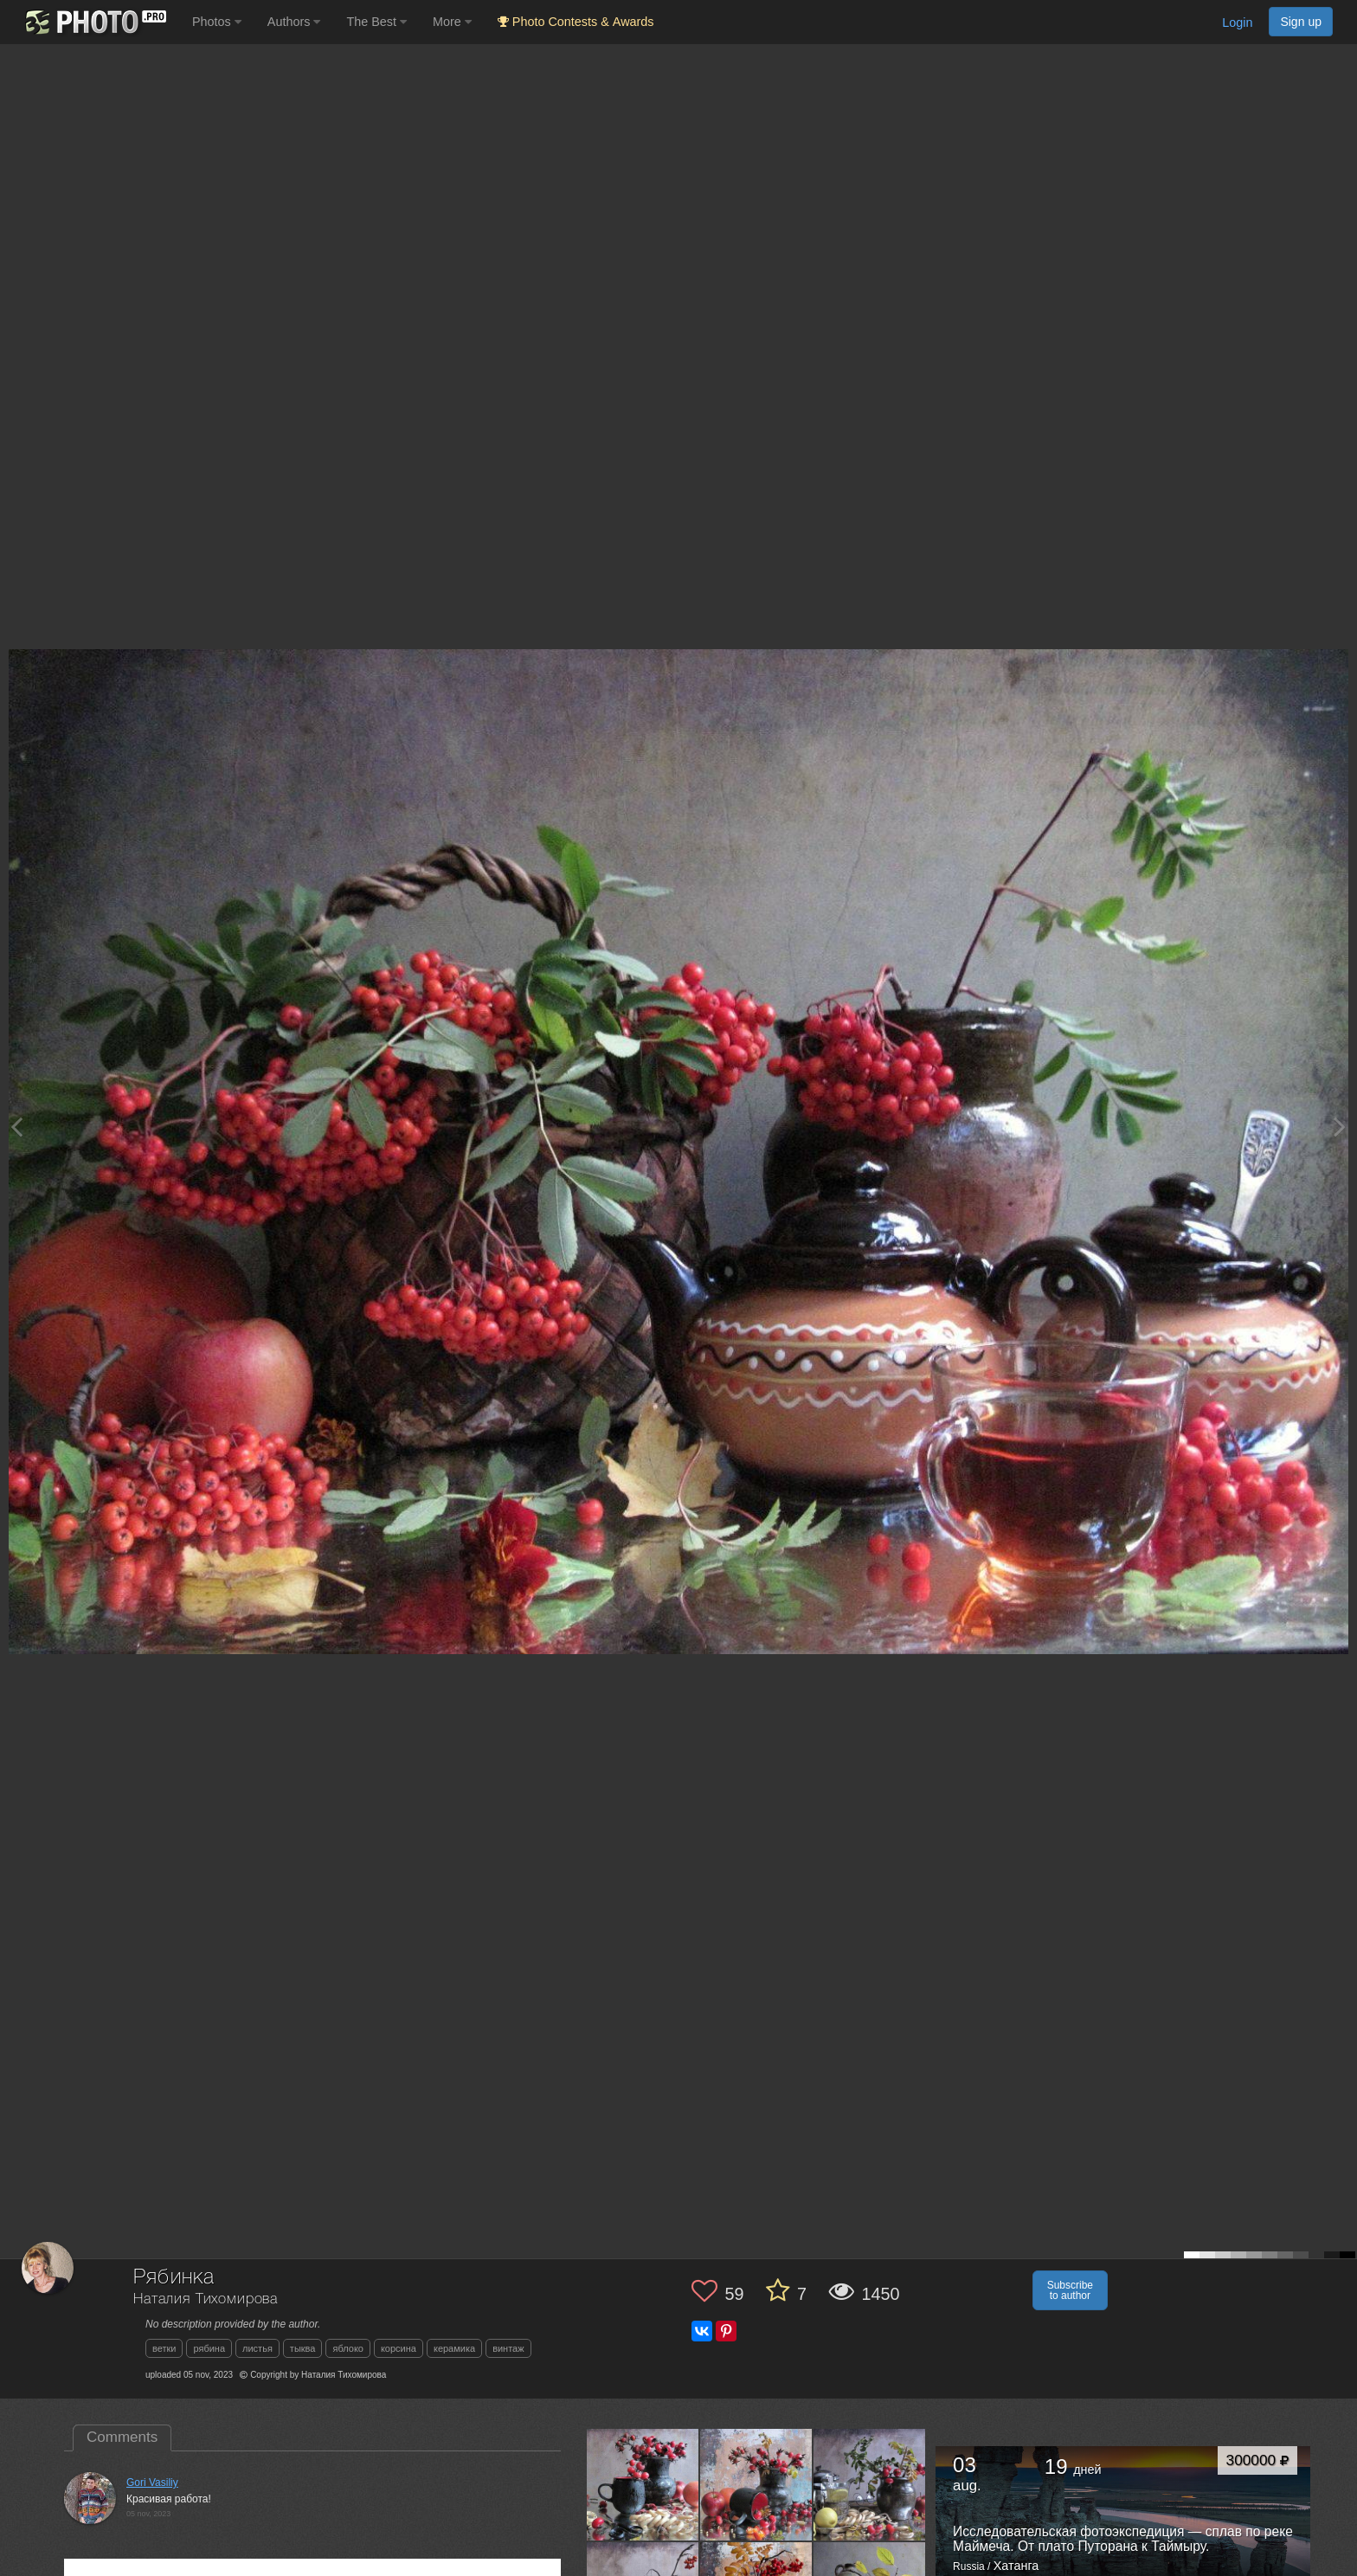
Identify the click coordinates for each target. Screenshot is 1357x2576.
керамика (454, 2348)
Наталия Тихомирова (205, 2299)
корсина (398, 2348)
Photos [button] (216, 22)
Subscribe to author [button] (1070, 2290)
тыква (303, 2348)
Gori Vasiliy (152, 2482)
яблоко (347, 2348)
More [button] (452, 22)
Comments (122, 2437)
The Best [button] (376, 22)
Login (1237, 22)
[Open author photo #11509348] (870, 2484)
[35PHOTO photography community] (94, 22)
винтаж (508, 2348)
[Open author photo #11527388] (643, 2484)
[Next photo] (1340, 1126)
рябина (209, 2348)
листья (257, 2348)
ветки (164, 2348)
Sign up (1301, 22)
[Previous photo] (16, 1126)
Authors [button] (294, 22)
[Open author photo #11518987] (756, 2484)
